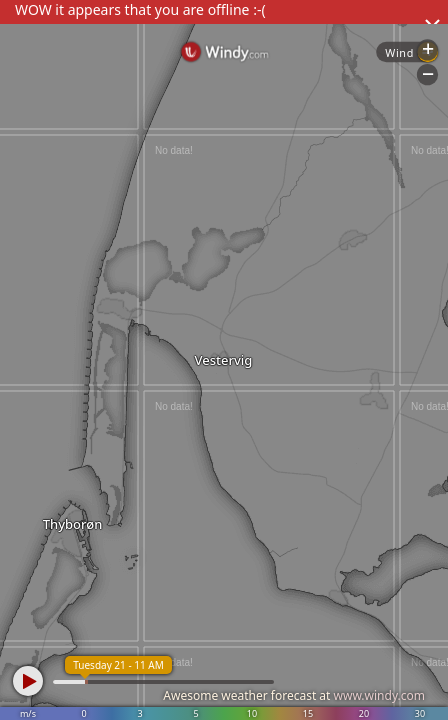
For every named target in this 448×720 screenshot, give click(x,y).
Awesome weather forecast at (294, 695)
